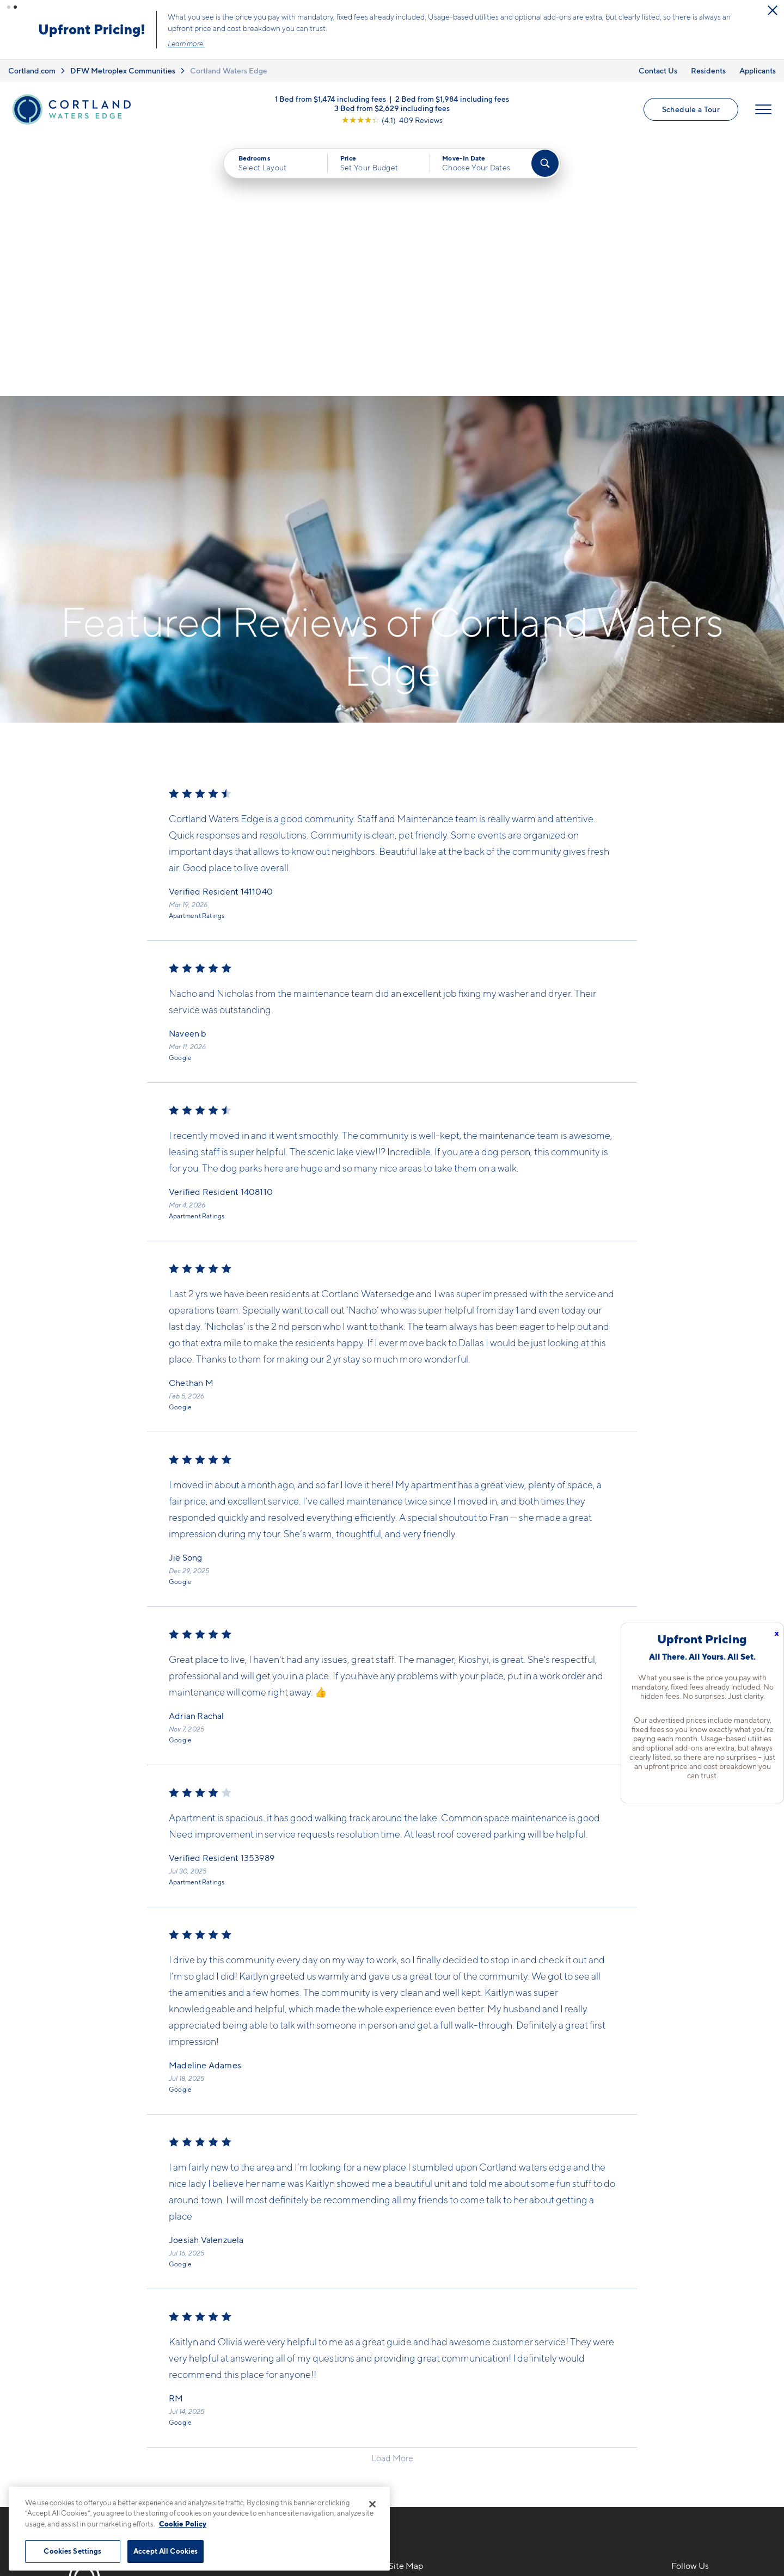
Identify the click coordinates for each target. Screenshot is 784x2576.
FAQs (540, 2350)
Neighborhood (559, 2331)
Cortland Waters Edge (228, 70)
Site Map (440, 2532)
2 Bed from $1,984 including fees (452, 97)
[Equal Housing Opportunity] (212, 2390)
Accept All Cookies (165, 2551)
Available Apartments (433, 2350)
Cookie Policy (182, 2523)
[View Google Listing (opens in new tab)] (392, 119)
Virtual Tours (414, 2369)
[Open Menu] (763, 109)
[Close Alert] (202, 11)
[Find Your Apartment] (545, 162)
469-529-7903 (237, 2331)
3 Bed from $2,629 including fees (392, 107)
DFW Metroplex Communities (122, 70)
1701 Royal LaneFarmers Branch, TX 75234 (260, 2357)
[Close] (372, 2504)
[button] (8, 7)
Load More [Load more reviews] (392, 2198)
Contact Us (658, 70)
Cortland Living (420, 2425)
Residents (708, 70)
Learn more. (400, 43)
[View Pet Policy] (298, 2390)
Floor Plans (411, 2331)
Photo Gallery (417, 2388)
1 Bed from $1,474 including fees (330, 97)
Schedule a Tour (691, 108)
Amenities (409, 2407)
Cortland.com (32, 70)
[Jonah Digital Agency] (715, 2526)
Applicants (757, 70)
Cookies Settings (72, 2551)
